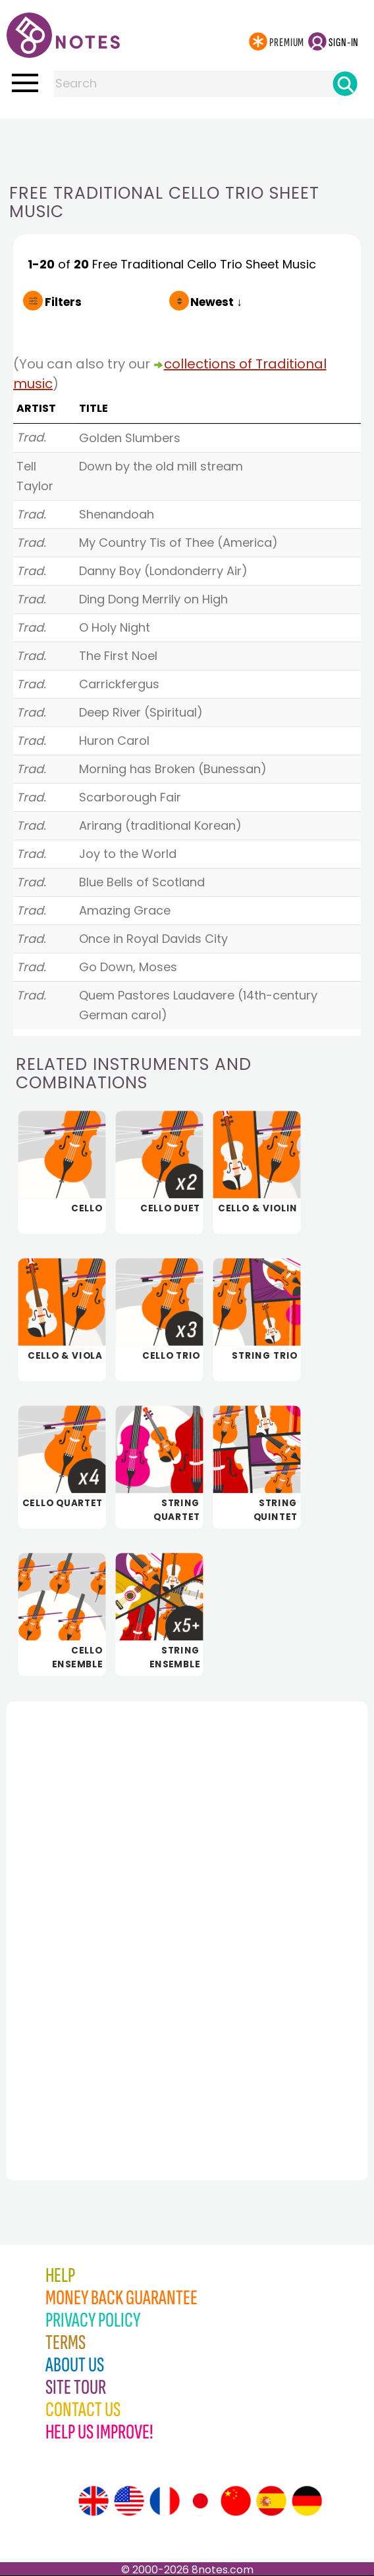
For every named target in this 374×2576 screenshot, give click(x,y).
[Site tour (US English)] (129, 2501)
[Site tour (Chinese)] (235, 2501)
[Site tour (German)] (306, 2501)
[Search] (345, 83)
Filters (63, 302)
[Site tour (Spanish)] (271, 2501)
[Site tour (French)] (164, 2501)
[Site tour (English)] (93, 2501)
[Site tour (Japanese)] (200, 2501)
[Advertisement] (187, 144)
